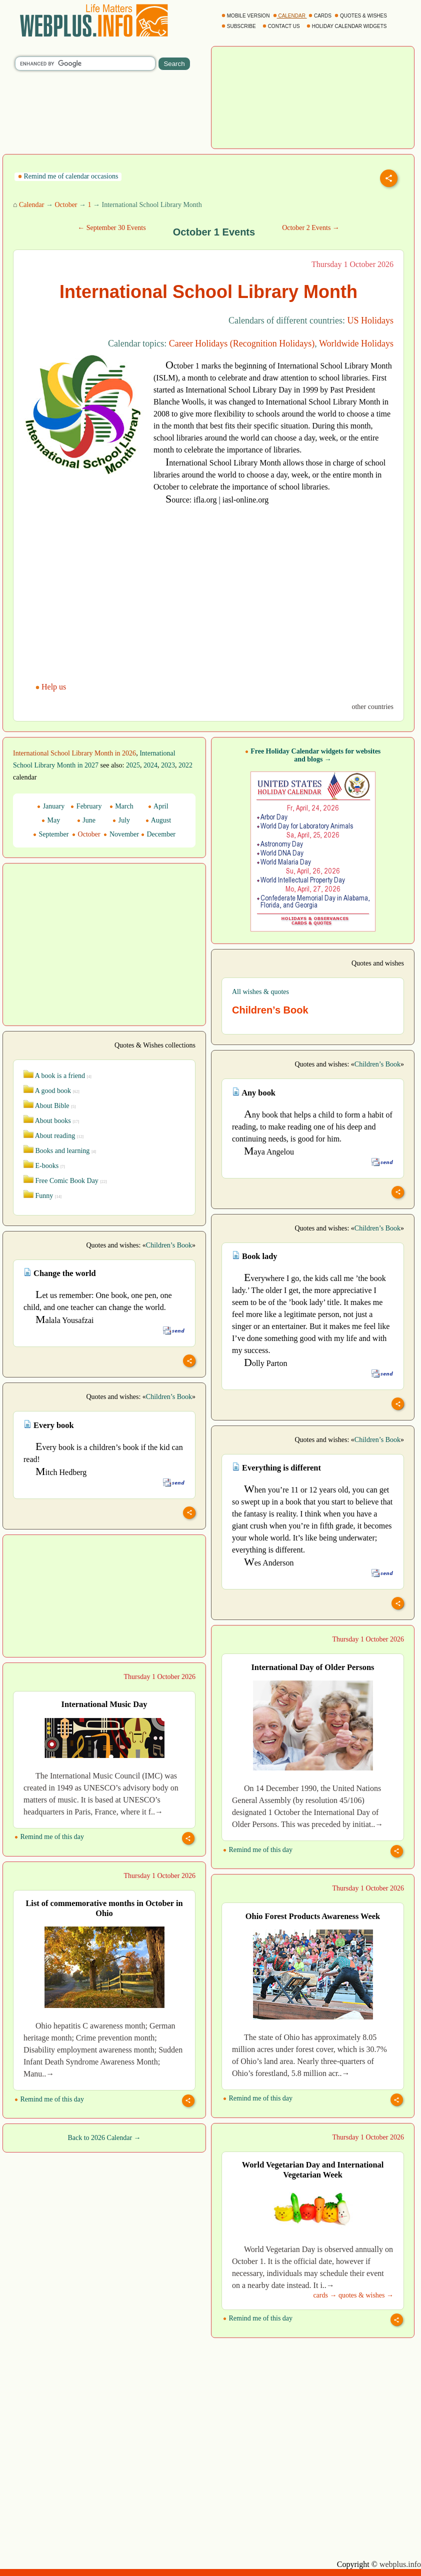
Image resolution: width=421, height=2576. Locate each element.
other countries (373, 706)
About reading (54, 1136)
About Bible (50, 1106)
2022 (185, 765)
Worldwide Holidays (356, 343)
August (158, 820)
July (121, 820)
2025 (133, 765)
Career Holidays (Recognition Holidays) (241, 343)
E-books (44, 1166)
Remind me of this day (257, 1850)
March (122, 806)
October (65, 204)
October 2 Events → (311, 228)
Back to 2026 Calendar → (104, 2138)
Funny (43, 1196)
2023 (168, 765)
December (158, 834)
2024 (151, 765)
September (50, 834)
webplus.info (400, 2564)
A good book (52, 1090)
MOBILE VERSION (246, 15)
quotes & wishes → (366, 2295)
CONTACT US (282, 26)
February (86, 806)
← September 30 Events (112, 228)
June (86, 820)
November (121, 834)
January (50, 806)
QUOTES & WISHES (361, 15)
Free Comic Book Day (65, 1180)
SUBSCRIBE (239, 26)
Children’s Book (377, 1064)
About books (52, 1120)
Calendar (31, 204)
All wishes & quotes (260, 992)
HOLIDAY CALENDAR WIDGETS (347, 26)
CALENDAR (290, 15)
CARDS (320, 15)
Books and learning (60, 1150)
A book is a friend (58, 1076)
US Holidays (370, 321)
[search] (85, 63)
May (51, 820)
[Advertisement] (312, 96)
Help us (52, 686)
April (158, 806)
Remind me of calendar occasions (68, 176)
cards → (324, 2295)
